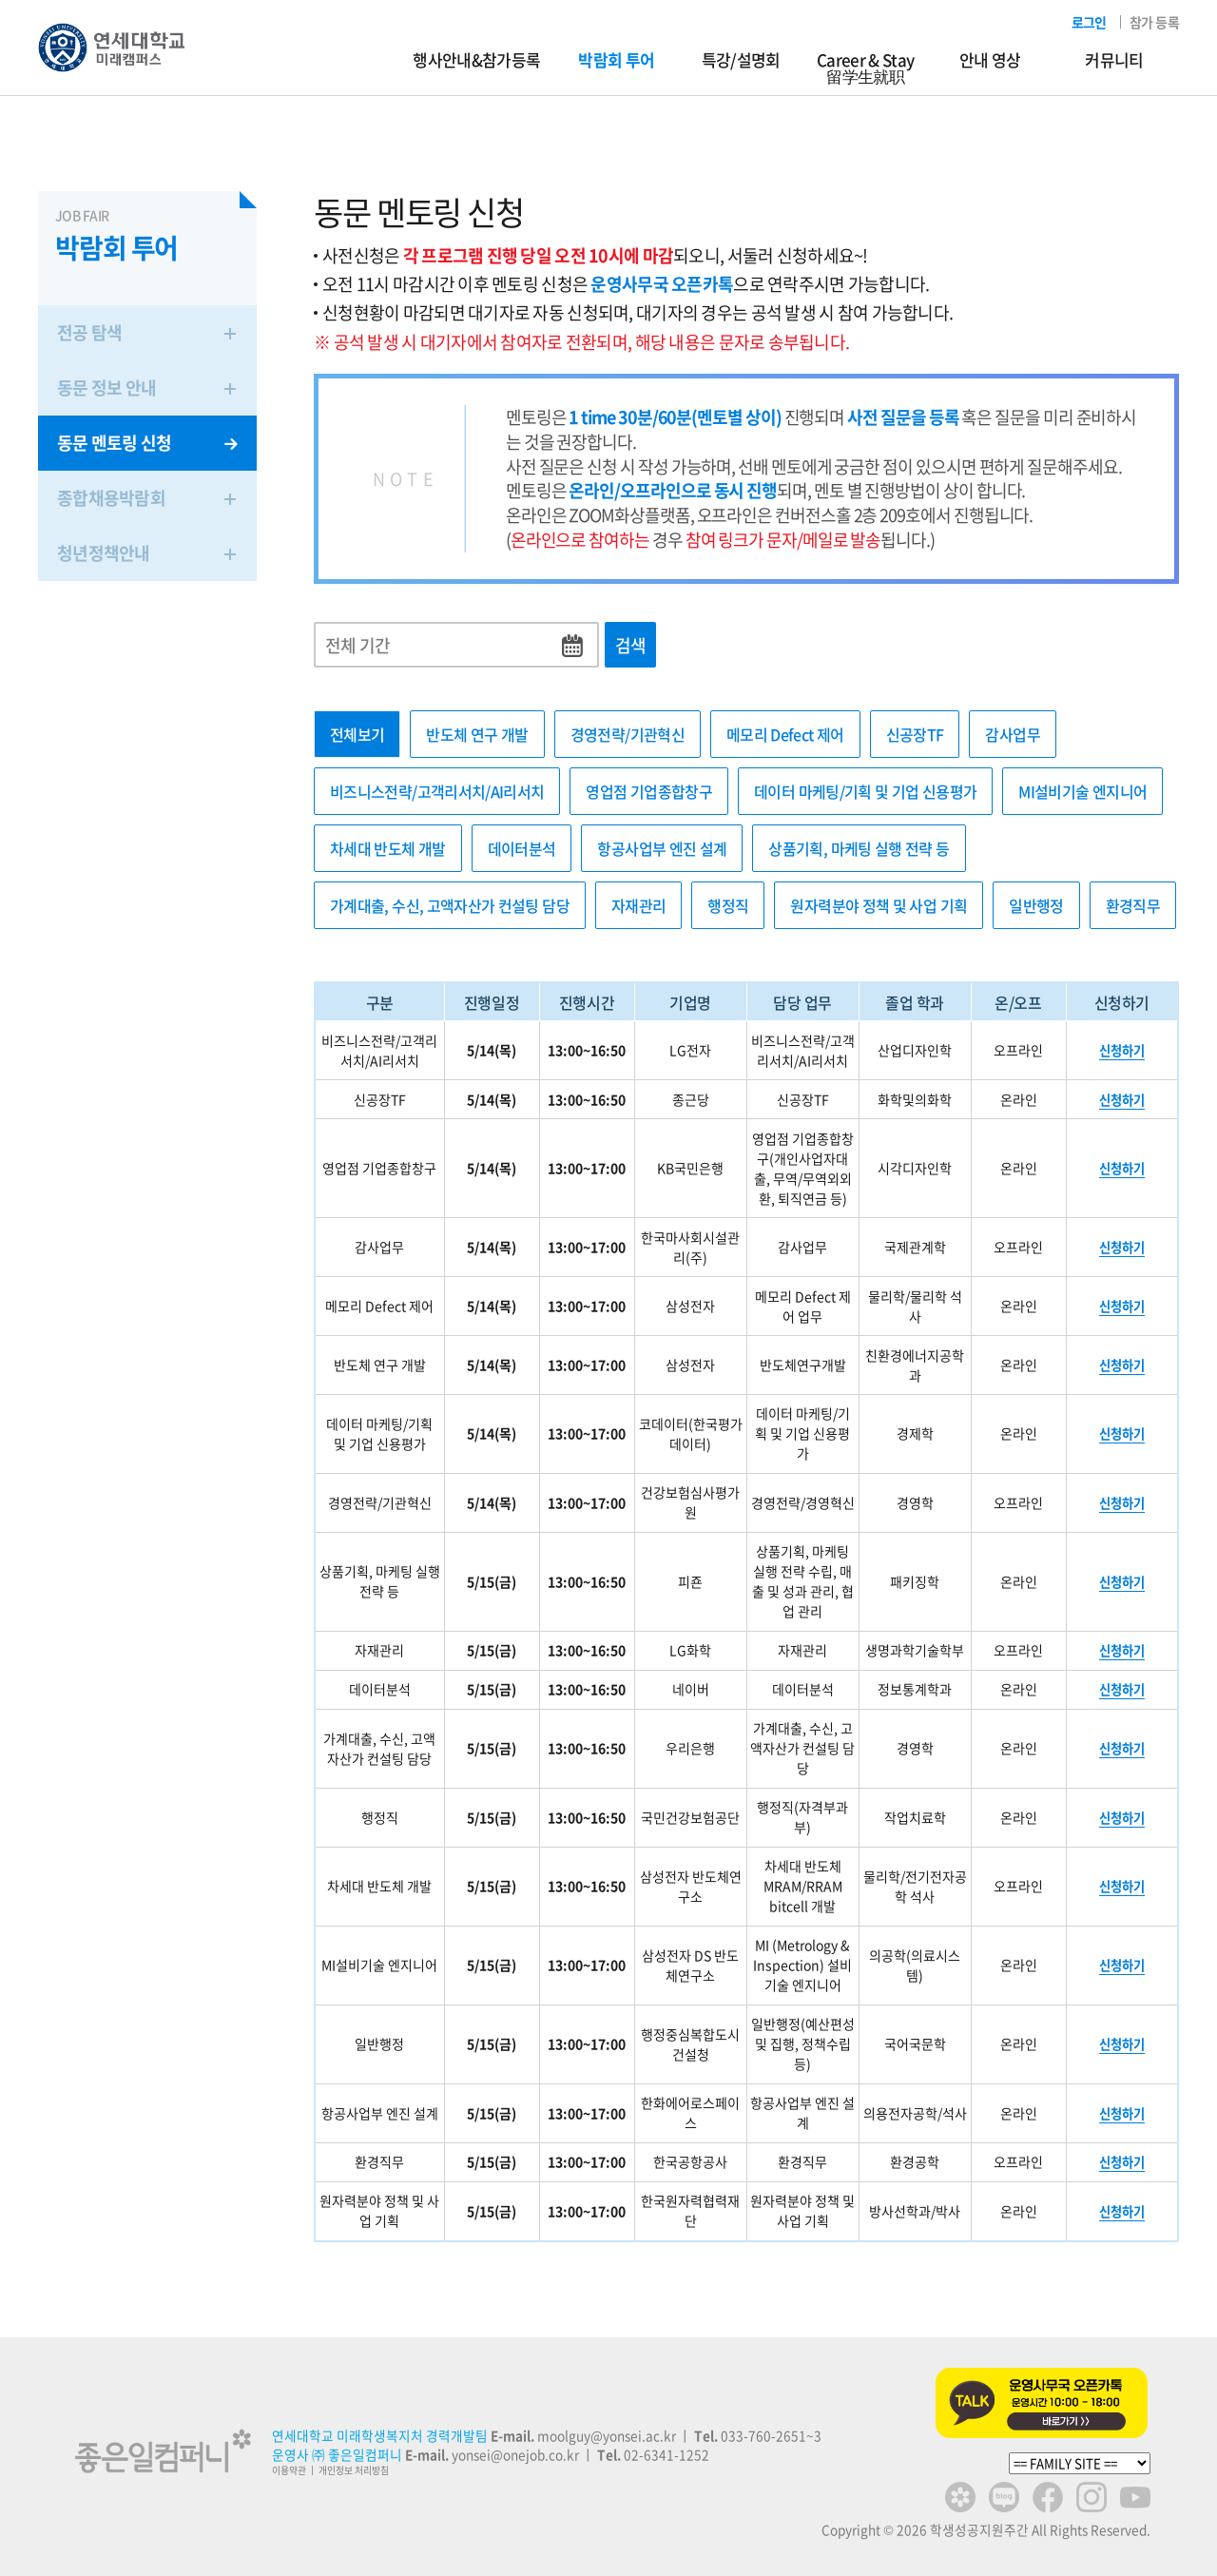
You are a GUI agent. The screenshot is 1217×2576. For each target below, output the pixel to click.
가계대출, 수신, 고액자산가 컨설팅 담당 (450, 905)
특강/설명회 (741, 59)
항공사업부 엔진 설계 (661, 848)
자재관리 (638, 905)
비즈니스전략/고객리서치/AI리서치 (437, 791)
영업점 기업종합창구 (649, 791)
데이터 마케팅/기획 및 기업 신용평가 (865, 791)
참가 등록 (1154, 22)
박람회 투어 (616, 59)
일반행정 (1036, 905)
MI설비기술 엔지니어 (1082, 791)
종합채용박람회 (147, 498)
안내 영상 (990, 59)
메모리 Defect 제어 (785, 734)
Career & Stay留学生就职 (865, 67)
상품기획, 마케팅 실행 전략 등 (858, 848)
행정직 (727, 905)
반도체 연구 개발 (477, 734)
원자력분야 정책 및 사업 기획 (878, 905)
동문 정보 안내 (147, 387)
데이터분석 (522, 848)
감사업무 (1012, 734)
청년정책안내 (147, 553)
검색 (631, 645)
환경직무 (1133, 905)
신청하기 (1122, 1050)
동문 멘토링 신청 (147, 442)
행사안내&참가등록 (476, 59)
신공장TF (915, 734)
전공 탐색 (147, 332)
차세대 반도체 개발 (388, 848)
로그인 (1089, 22)
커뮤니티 (1114, 59)
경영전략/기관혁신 (627, 734)
